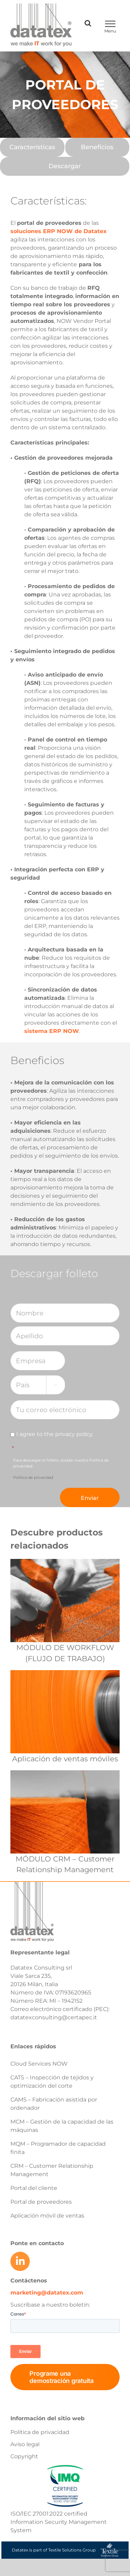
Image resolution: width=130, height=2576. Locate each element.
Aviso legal (25, 2444)
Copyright (24, 2456)
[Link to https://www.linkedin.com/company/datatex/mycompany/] (20, 2261)
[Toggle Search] (88, 23)
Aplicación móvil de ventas (47, 2215)
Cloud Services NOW (39, 2063)
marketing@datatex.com (46, 2292)
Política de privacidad (33, 1477)
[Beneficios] (97, 147)
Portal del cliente (33, 2188)
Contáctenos (28, 2280)
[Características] (32, 147)
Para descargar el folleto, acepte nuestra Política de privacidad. (61, 1469)
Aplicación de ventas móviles (65, 1758)
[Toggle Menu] (110, 24)
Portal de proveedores (41, 2202)
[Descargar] (64, 166)
